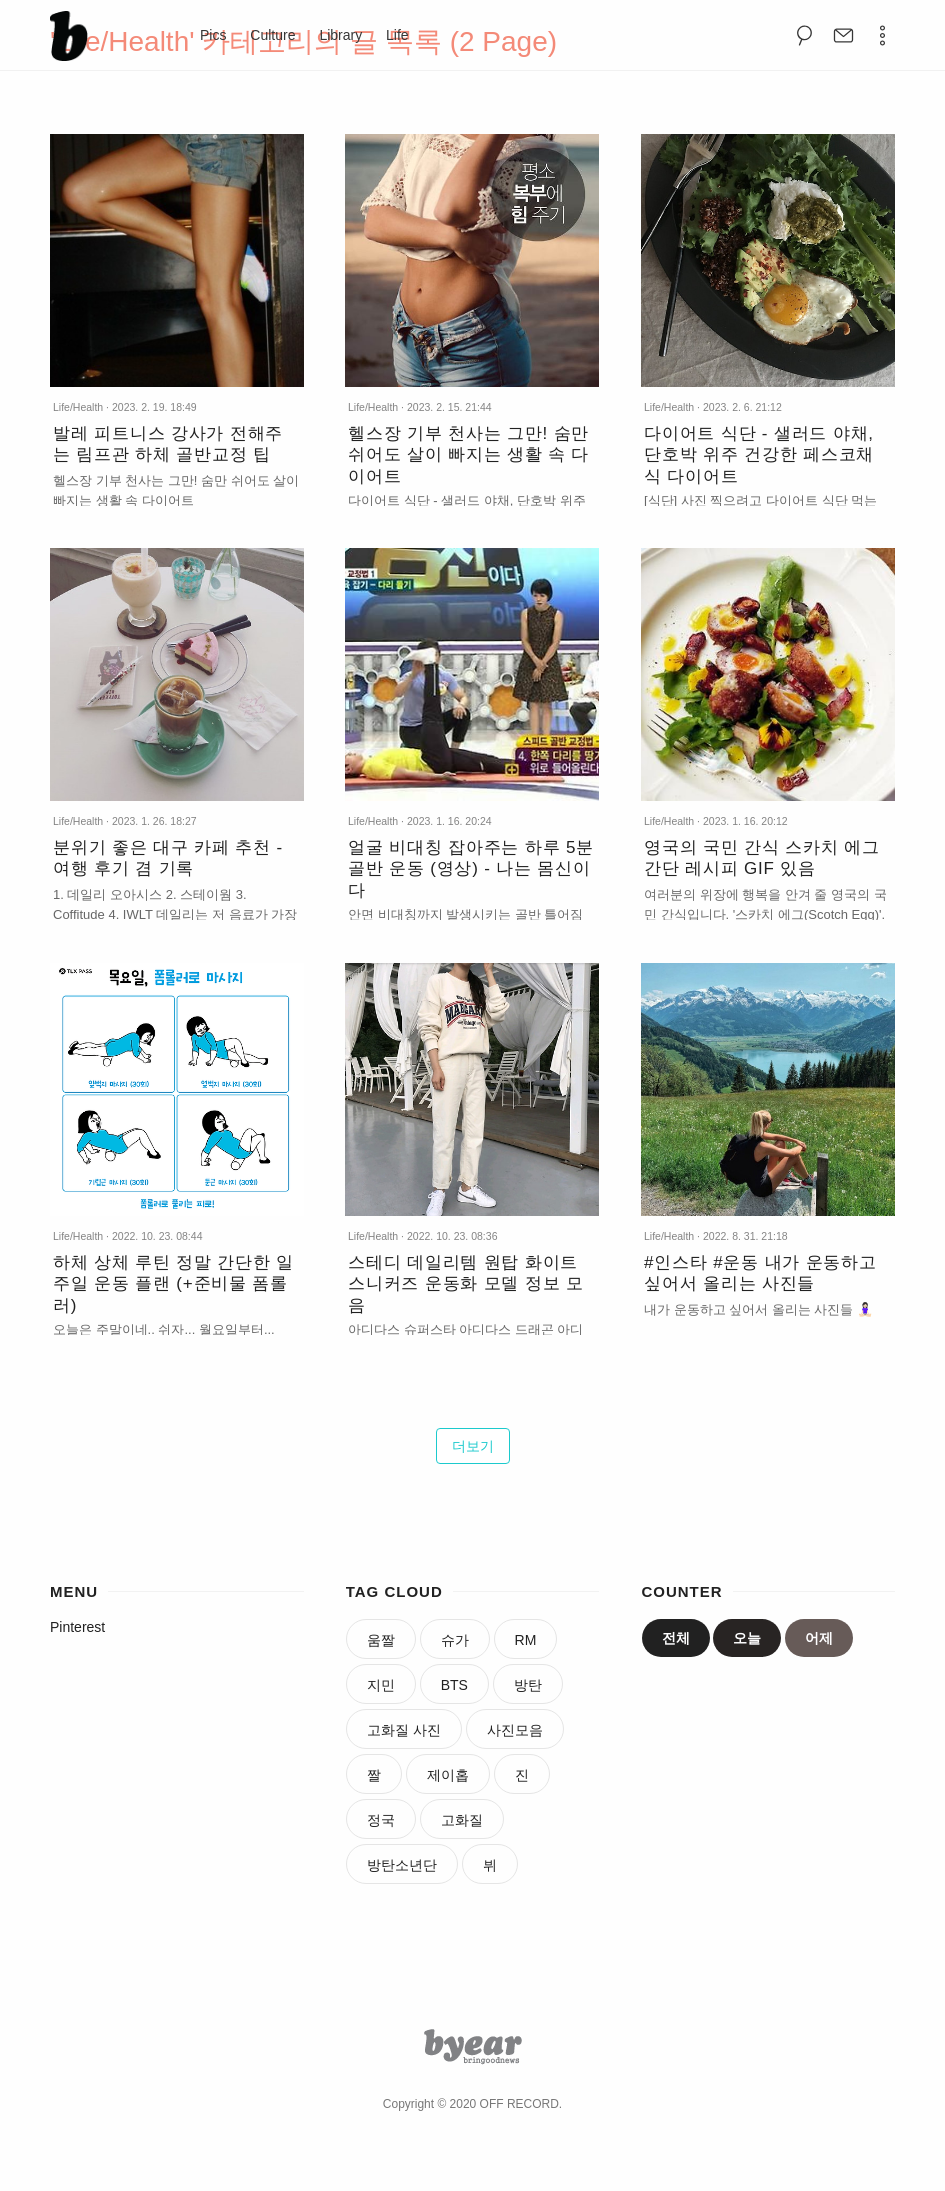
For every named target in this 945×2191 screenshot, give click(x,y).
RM (526, 1640)
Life (397, 35)
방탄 (528, 1685)
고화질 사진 (404, 1730)
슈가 (455, 1640)
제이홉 (448, 1775)
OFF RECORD (519, 2104)
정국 (381, 1820)
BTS (454, 1685)
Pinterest (77, 1627)
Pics (213, 35)
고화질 (462, 1820)
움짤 (381, 1640)
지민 (381, 1685)
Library (340, 35)
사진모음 (515, 1730)
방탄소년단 (402, 1865)
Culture (272, 35)
